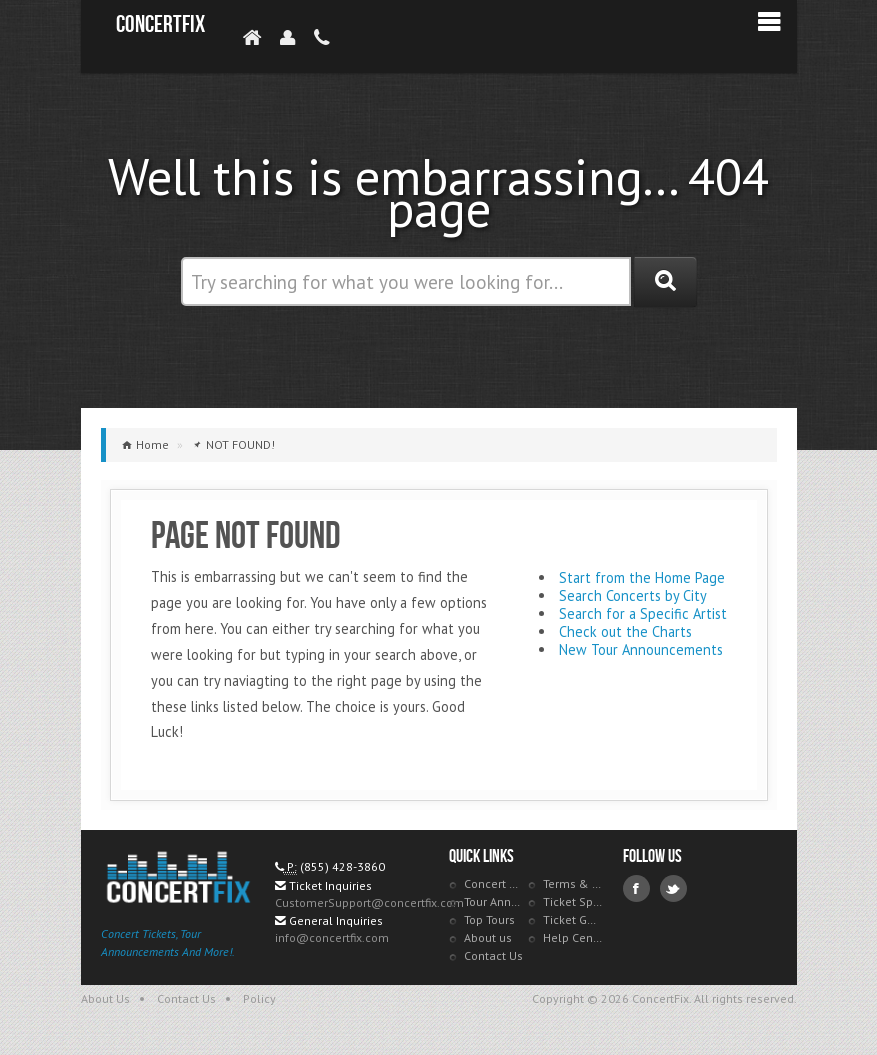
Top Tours (489, 919)
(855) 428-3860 (342, 866)
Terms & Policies (573, 883)
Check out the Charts (625, 631)
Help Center (573, 937)
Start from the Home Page (642, 577)
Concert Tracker (494, 883)
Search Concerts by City (633, 595)
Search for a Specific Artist (643, 613)
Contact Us (493, 955)
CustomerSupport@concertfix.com (369, 902)
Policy (259, 998)
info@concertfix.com (332, 937)
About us (488, 937)
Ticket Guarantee (573, 919)
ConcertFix (160, 24)
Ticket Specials (573, 901)
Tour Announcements (494, 901)
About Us (105, 998)
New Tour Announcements (641, 649)
